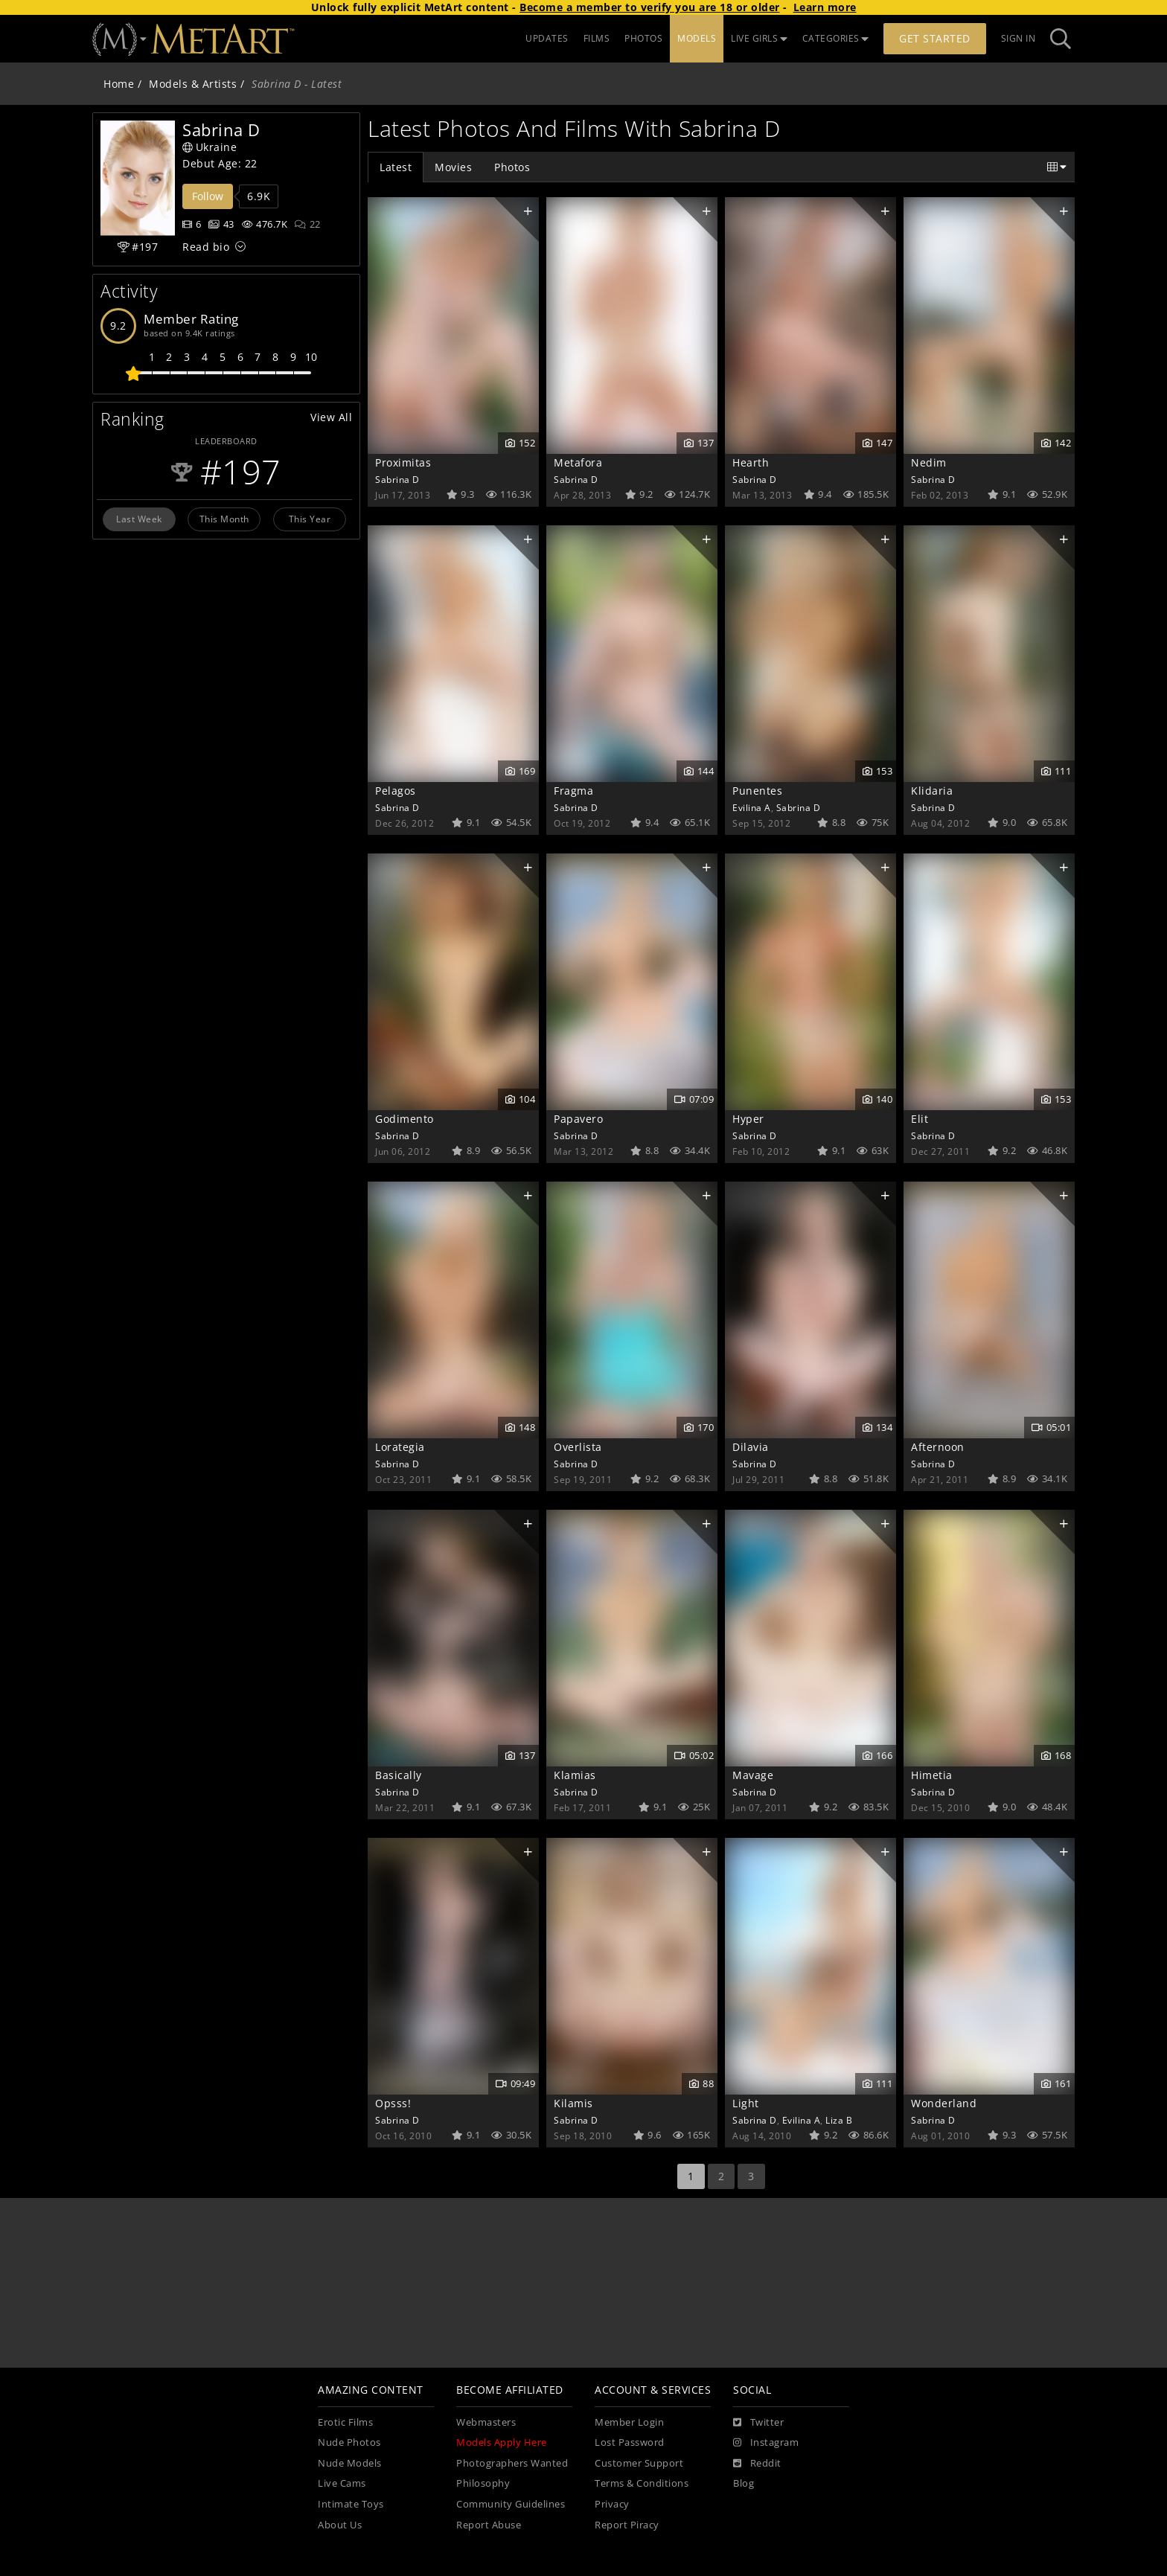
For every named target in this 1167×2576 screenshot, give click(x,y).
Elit (919, 1119)
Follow (207, 196)
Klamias (575, 1775)
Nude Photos (349, 2442)
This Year (310, 519)
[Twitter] (758, 2422)
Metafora (578, 462)
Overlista (578, 1447)
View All (331, 417)
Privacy (612, 2504)
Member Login (629, 2422)
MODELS (696, 38)
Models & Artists (193, 84)
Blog (743, 2483)
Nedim (929, 462)
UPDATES (547, 38)
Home (118, 84)
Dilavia (750, 1447)
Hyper (748, 1119)
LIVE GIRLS (759, 38)
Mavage (752, 1775)
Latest (396, 167)
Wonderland (943, 2103)
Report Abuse (488, 2525)
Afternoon (938, 1447)
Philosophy (483, 2483)
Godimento (404, 1119)
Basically (398, 1775)
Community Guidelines (510, 2504)
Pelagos (395, 791)
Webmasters (486, 2422)
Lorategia (400, 1447)
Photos (512, 167)
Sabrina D (397, 479)
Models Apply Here (501, 2442)
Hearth (750, 462)
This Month (224, 519)
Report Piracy (627, 2525)
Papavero (578, 1119)
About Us (340, 2525)
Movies (453, 167)
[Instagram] (766, 2443)
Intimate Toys (351, 2504)
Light (745, 2103)
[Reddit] (757, 2463)
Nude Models (350, 2463)
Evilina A (751, 807)
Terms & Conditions (641, 2483)
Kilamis (573, 2103)
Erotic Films (345, 2422)
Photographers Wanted (512, 2463)
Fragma (573, 791)
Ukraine (209, 147)
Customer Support (639, 2463)
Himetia (932, 1775)
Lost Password (630, 2442)
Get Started (935, 38)
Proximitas (403, 462)
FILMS (597, 38)
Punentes (757, 791)
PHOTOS (643, 38)
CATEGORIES (835, 38)
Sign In (1018, 38)
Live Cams (342, 2483)
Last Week (139, 519)
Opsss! (393, 2103)
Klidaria (932, 791)
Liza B (838, 2120)
